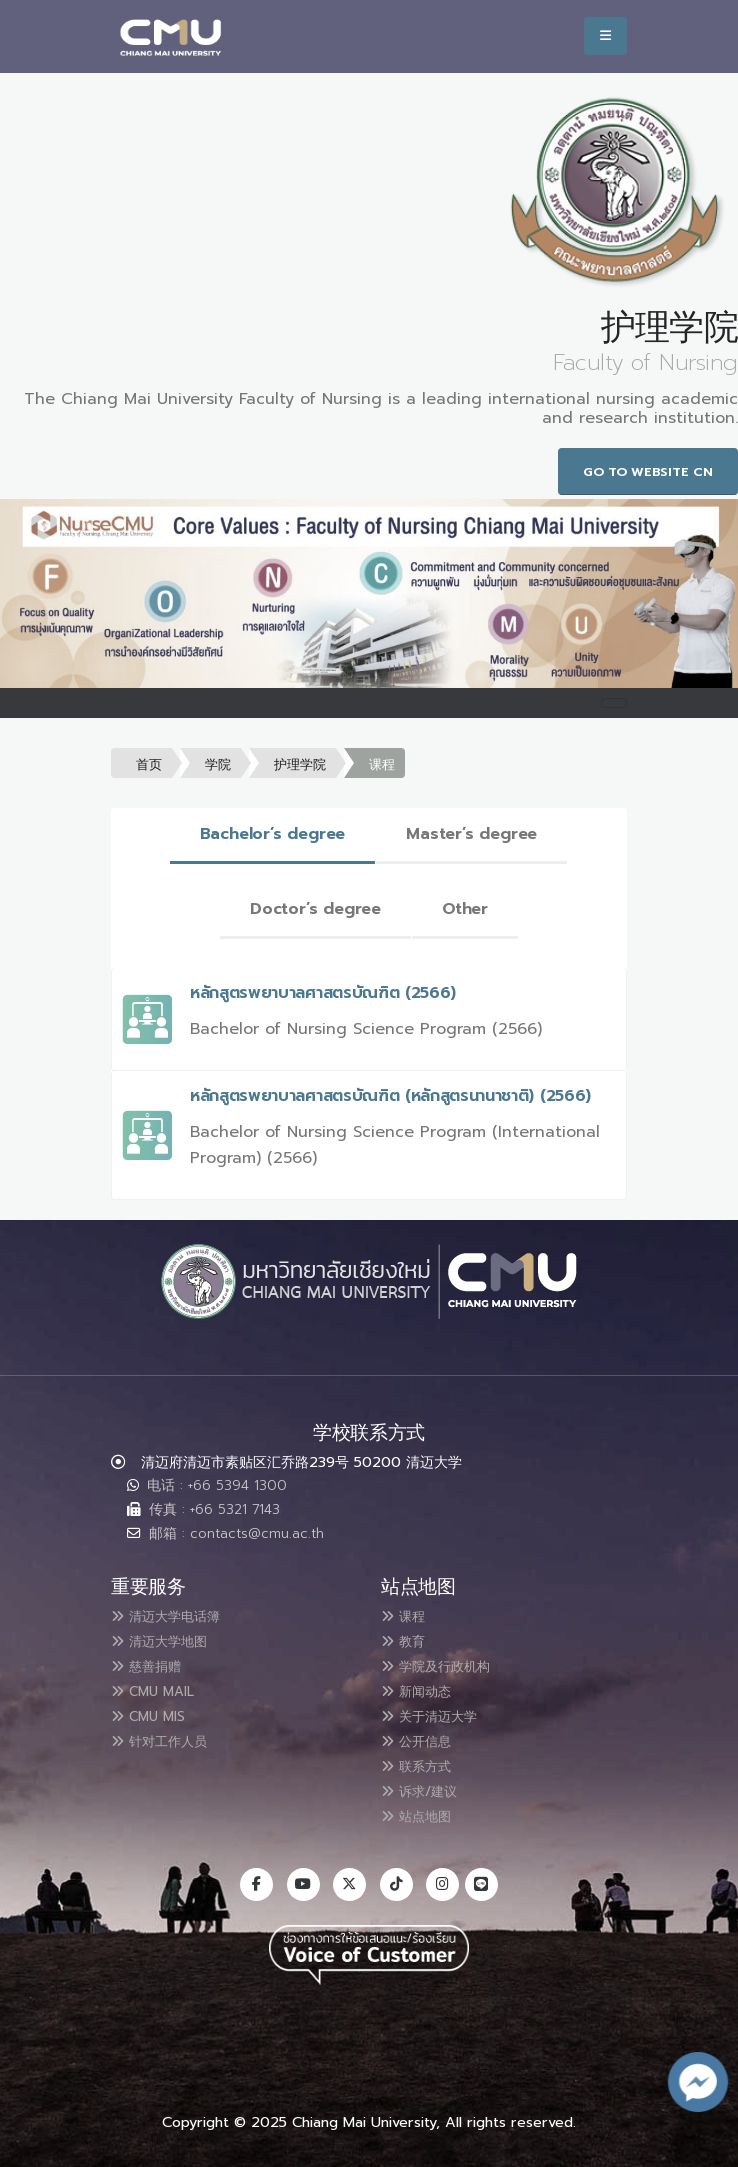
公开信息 (424, 1736)
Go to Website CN (648, 471)
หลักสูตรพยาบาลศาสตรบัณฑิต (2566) (323, 993)
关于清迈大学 (440, 1712)
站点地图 (424, 1808)
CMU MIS (155, 1712)
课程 (382, 764)
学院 (218, 764)
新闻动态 (424, 1688)
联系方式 (424, 1760)
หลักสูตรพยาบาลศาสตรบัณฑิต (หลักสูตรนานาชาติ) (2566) (390, 1096)
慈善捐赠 (154, 1664)
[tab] (273, 835)
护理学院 (300, 764)
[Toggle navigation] (614, 703)
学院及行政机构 (448, 1664)
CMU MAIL (161, 1688)
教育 (408, 1640)
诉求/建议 (428, 1784)
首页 (149, 764)
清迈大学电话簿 (178, 1616)
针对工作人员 (170, 1736)
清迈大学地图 (170, 1640)
